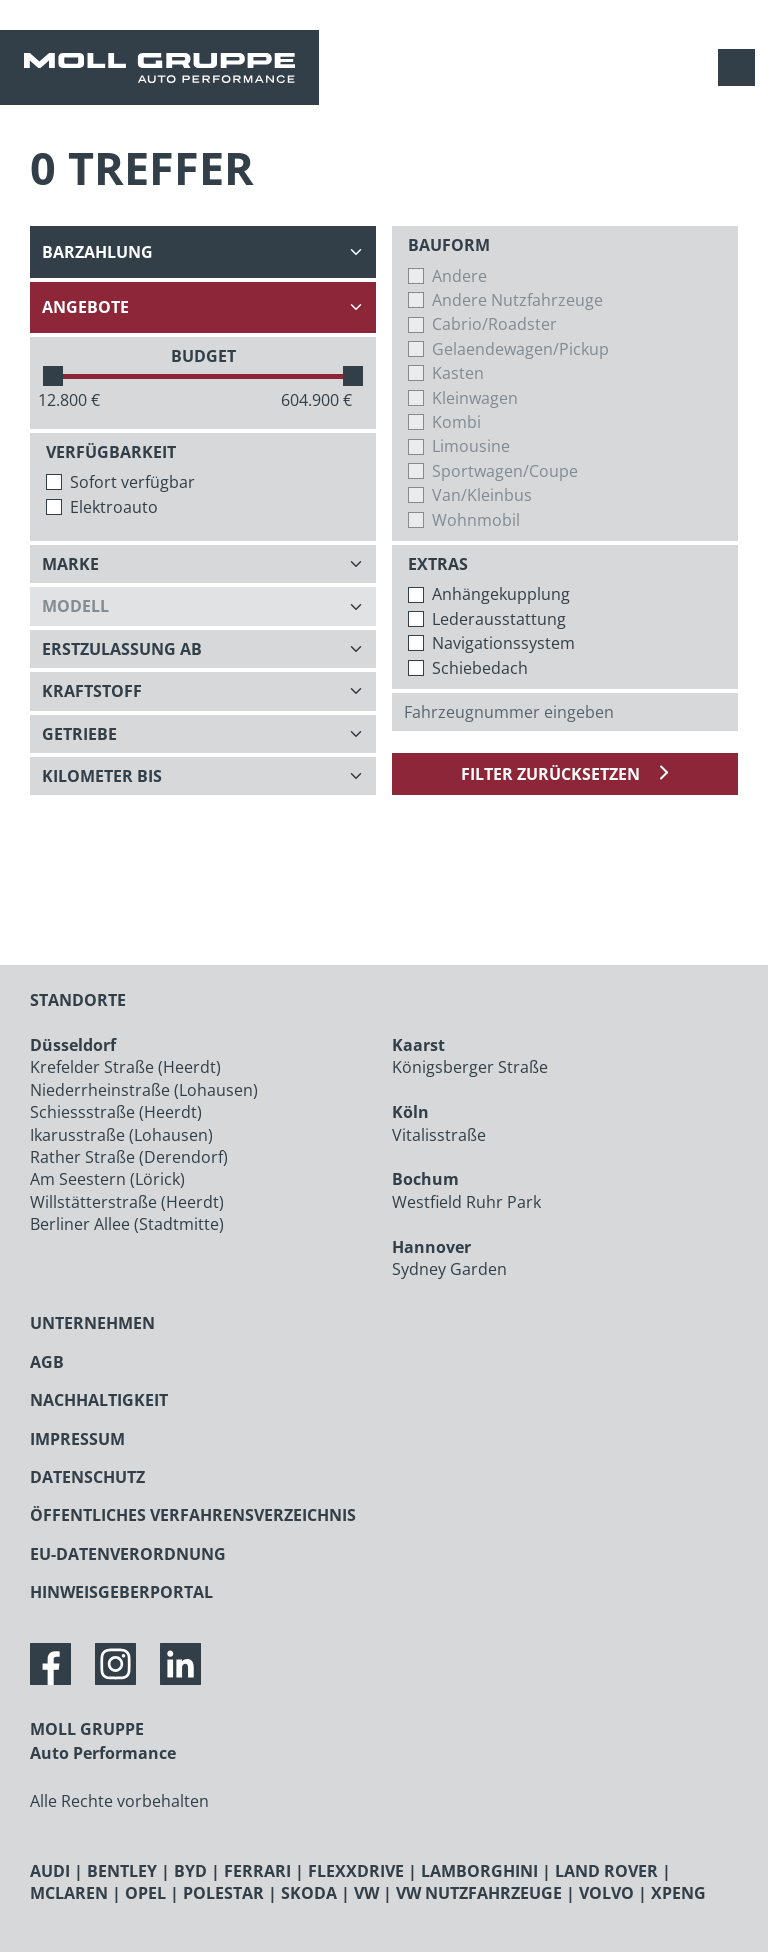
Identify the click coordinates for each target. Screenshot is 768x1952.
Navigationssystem (503, 643)
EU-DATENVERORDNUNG (128, 1554)
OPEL (145, 1893)
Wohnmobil (476, 520)
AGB (47, 1362)
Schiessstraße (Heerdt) (116, 1112)
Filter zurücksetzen (552, 774)
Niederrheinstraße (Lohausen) (144, 1090)
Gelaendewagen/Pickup (520, 349)
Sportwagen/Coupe (505, 471)
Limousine (471, 446)
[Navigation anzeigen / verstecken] (741, 67)
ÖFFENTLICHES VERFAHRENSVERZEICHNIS (193, 1515)
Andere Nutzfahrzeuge (517, 300)
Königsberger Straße (470, 1067)
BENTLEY (122, 1871)
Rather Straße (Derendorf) (129, 1157)
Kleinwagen (475, 398)
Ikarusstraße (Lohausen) (121, 1135)
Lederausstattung (499, 619)
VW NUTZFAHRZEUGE (479, 1893)
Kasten (458, 373)
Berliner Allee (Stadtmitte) (127, 1224)
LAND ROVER (606, 1871)
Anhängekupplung (501, 594)
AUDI (50, 1871)
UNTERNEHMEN (92, 1323)
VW (366, 1893)
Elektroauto (114, 507)
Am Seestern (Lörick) (107, 1179)
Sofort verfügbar (132, 482)
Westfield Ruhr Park (466, 1202)
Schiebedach (480, 668)
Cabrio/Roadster (494, 324)
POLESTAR (223, 1893)
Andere (459, 276)
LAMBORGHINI (479, 1871)
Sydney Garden (449, 1269)
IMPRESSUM (77, 1439)
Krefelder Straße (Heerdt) (125, 1067)
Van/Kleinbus (482, 495)
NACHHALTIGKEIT (99, 1400)
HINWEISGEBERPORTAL (121, 1592)
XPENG (678, 1893)
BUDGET (203, 356)
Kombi (456, 422)
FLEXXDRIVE (356, 1871)
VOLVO (606, 1893)
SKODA (309, 1893)
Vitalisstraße (439, 1135)
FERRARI (257, 1871)
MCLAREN (69, 1893)
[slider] (53, 376)
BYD (190, 1871)
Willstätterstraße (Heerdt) (127, 1202)
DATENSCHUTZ (87, 1477)
